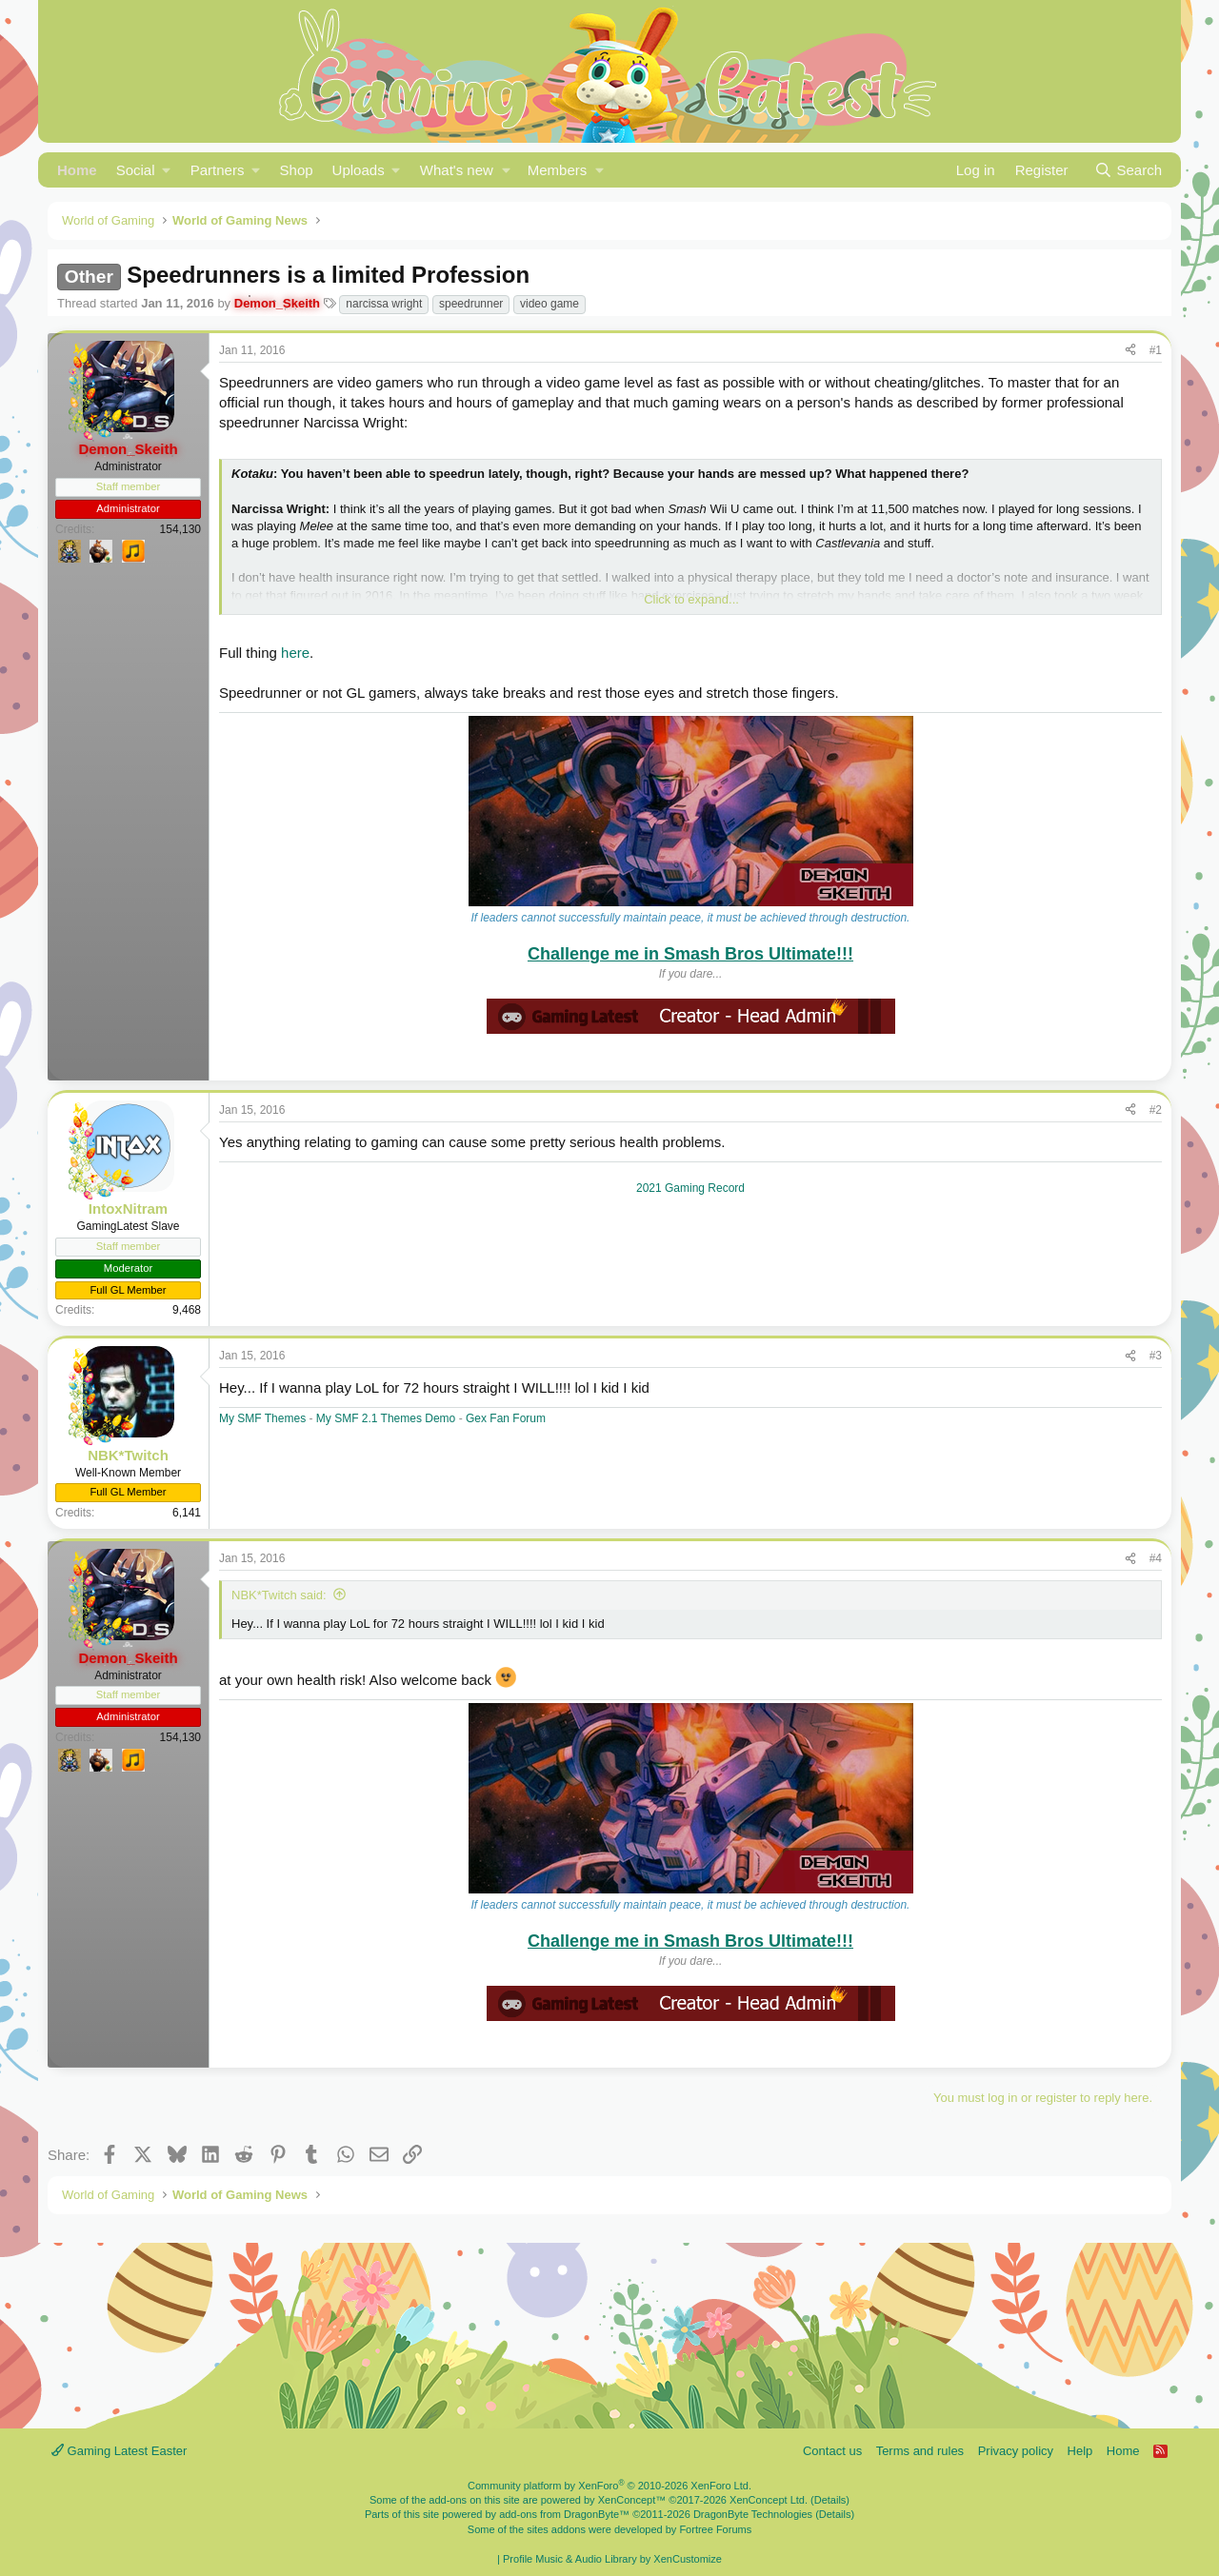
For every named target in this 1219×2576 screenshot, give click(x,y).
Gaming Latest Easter (119, 2451)
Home (77, 170)
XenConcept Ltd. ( (771, 2500)
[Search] (1128, 170)
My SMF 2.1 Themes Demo (387, 1418)
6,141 (186, 1512)
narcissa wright (384, 303)
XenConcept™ (632, 2500)
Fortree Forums (715, 2529)
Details (830, 2500)
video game (549, 303)
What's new (456, 170)
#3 (1155, 1355)
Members (558, 170)
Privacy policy (1015, 2451)
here (295, 652)
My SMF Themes (262, 1418)
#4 (1155, 1558)
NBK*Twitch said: (279, 1595)
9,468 (186, 1310)
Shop (296, 170)
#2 (1155, 1110)
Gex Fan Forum (506, 1418)
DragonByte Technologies (752, 2514)
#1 (1155, 350)
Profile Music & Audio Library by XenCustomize (612, 2559)
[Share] (1130, 351)
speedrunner (471, 303)
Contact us (832, 2451)
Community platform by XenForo (609, 2485)
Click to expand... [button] (691, 599)
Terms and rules (920, 2451)
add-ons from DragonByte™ (564, 2514)
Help (1080, 2451)
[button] (144, 170)
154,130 (180, 529)
